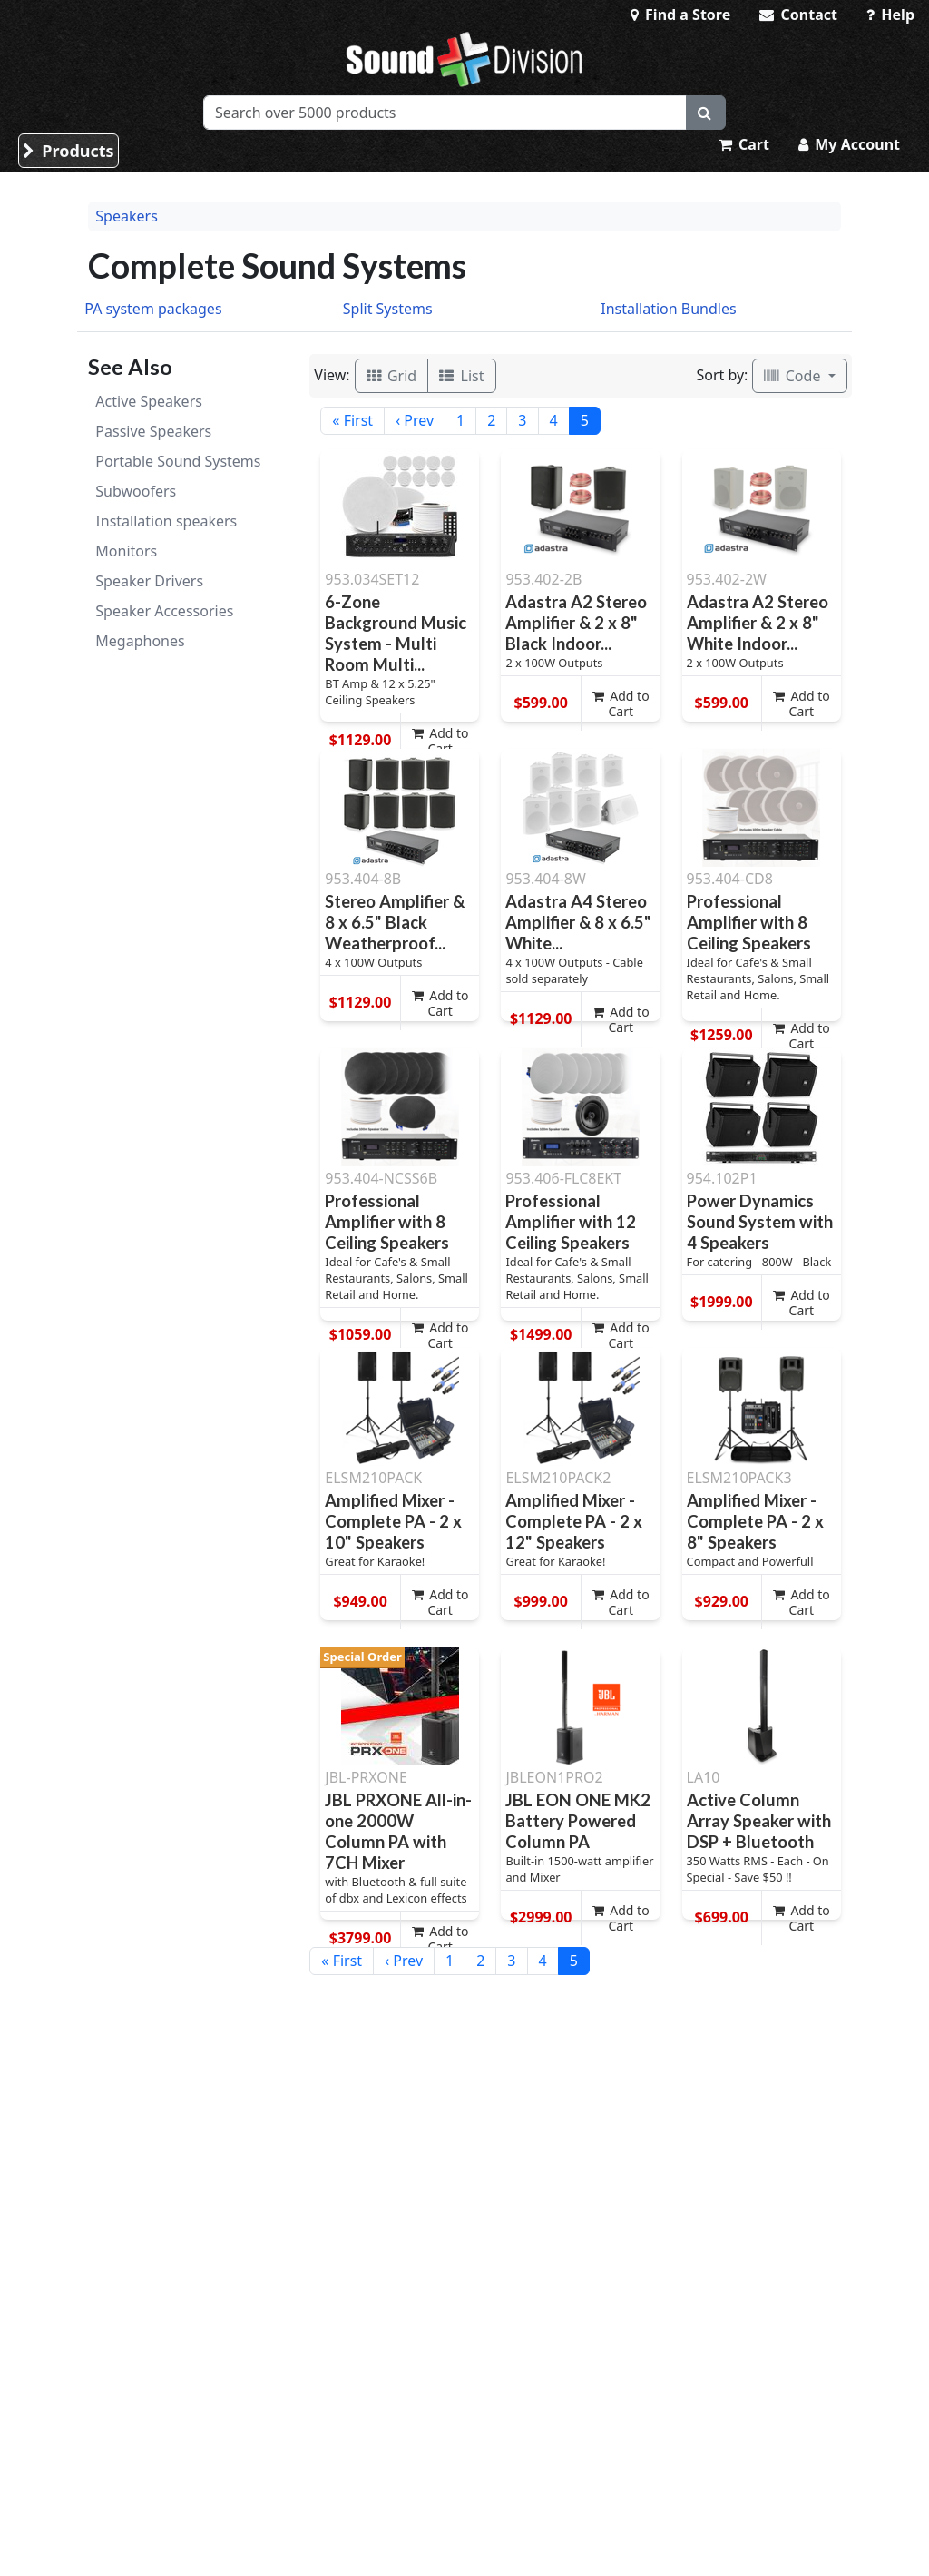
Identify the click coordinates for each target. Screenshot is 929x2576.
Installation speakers (166, 521)
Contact (798, 15)
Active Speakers (148, 401)
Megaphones (139, 641)
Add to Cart (440, 740)
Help (890, 15)
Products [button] (68, 151)
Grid (392, 376)
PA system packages (152, 309)
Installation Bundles (668, 309)
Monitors (126, 551)
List (461, 376)
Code (794, 376)
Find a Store (680, 15)
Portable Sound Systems (177, 461)
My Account (849, 144)
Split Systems (388, 309)
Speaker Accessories (164, 611)
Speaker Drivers (149, 581)
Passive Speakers (153, 431)
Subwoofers (135, 491)
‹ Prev (415, 420)
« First (352, 420)
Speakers (126, 216)
